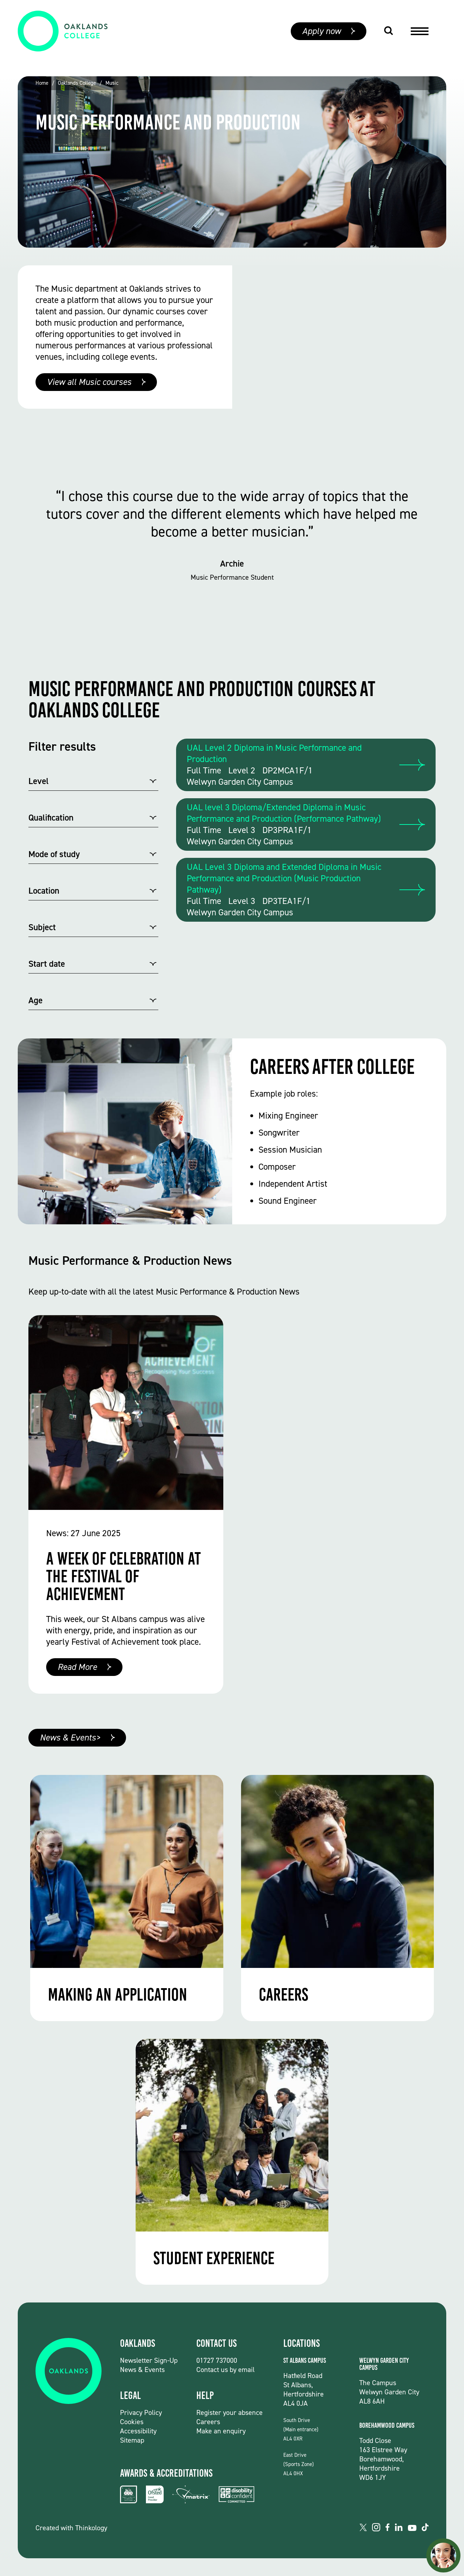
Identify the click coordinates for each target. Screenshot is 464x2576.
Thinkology (91, 2527)
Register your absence (229, 2412)
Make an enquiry (221, 2431)
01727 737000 (216, 2360)
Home (42, 83)
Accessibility (138, 2431)
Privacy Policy (141, 2412)
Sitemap (132, 2440)
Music (112, 83)
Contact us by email (225, 2369)
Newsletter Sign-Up (149, 2360)
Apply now (321, 38)
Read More (77, 1666)
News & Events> (70, 1737)
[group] (232, 162)
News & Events (142, 2369)
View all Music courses (89, 382)
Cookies (131, 2421)
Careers (208, 2421)
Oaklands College (77, 83)
